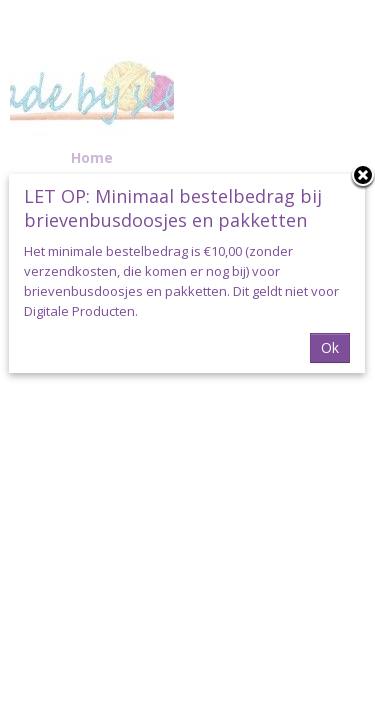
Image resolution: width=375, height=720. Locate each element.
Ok (330, 347)
